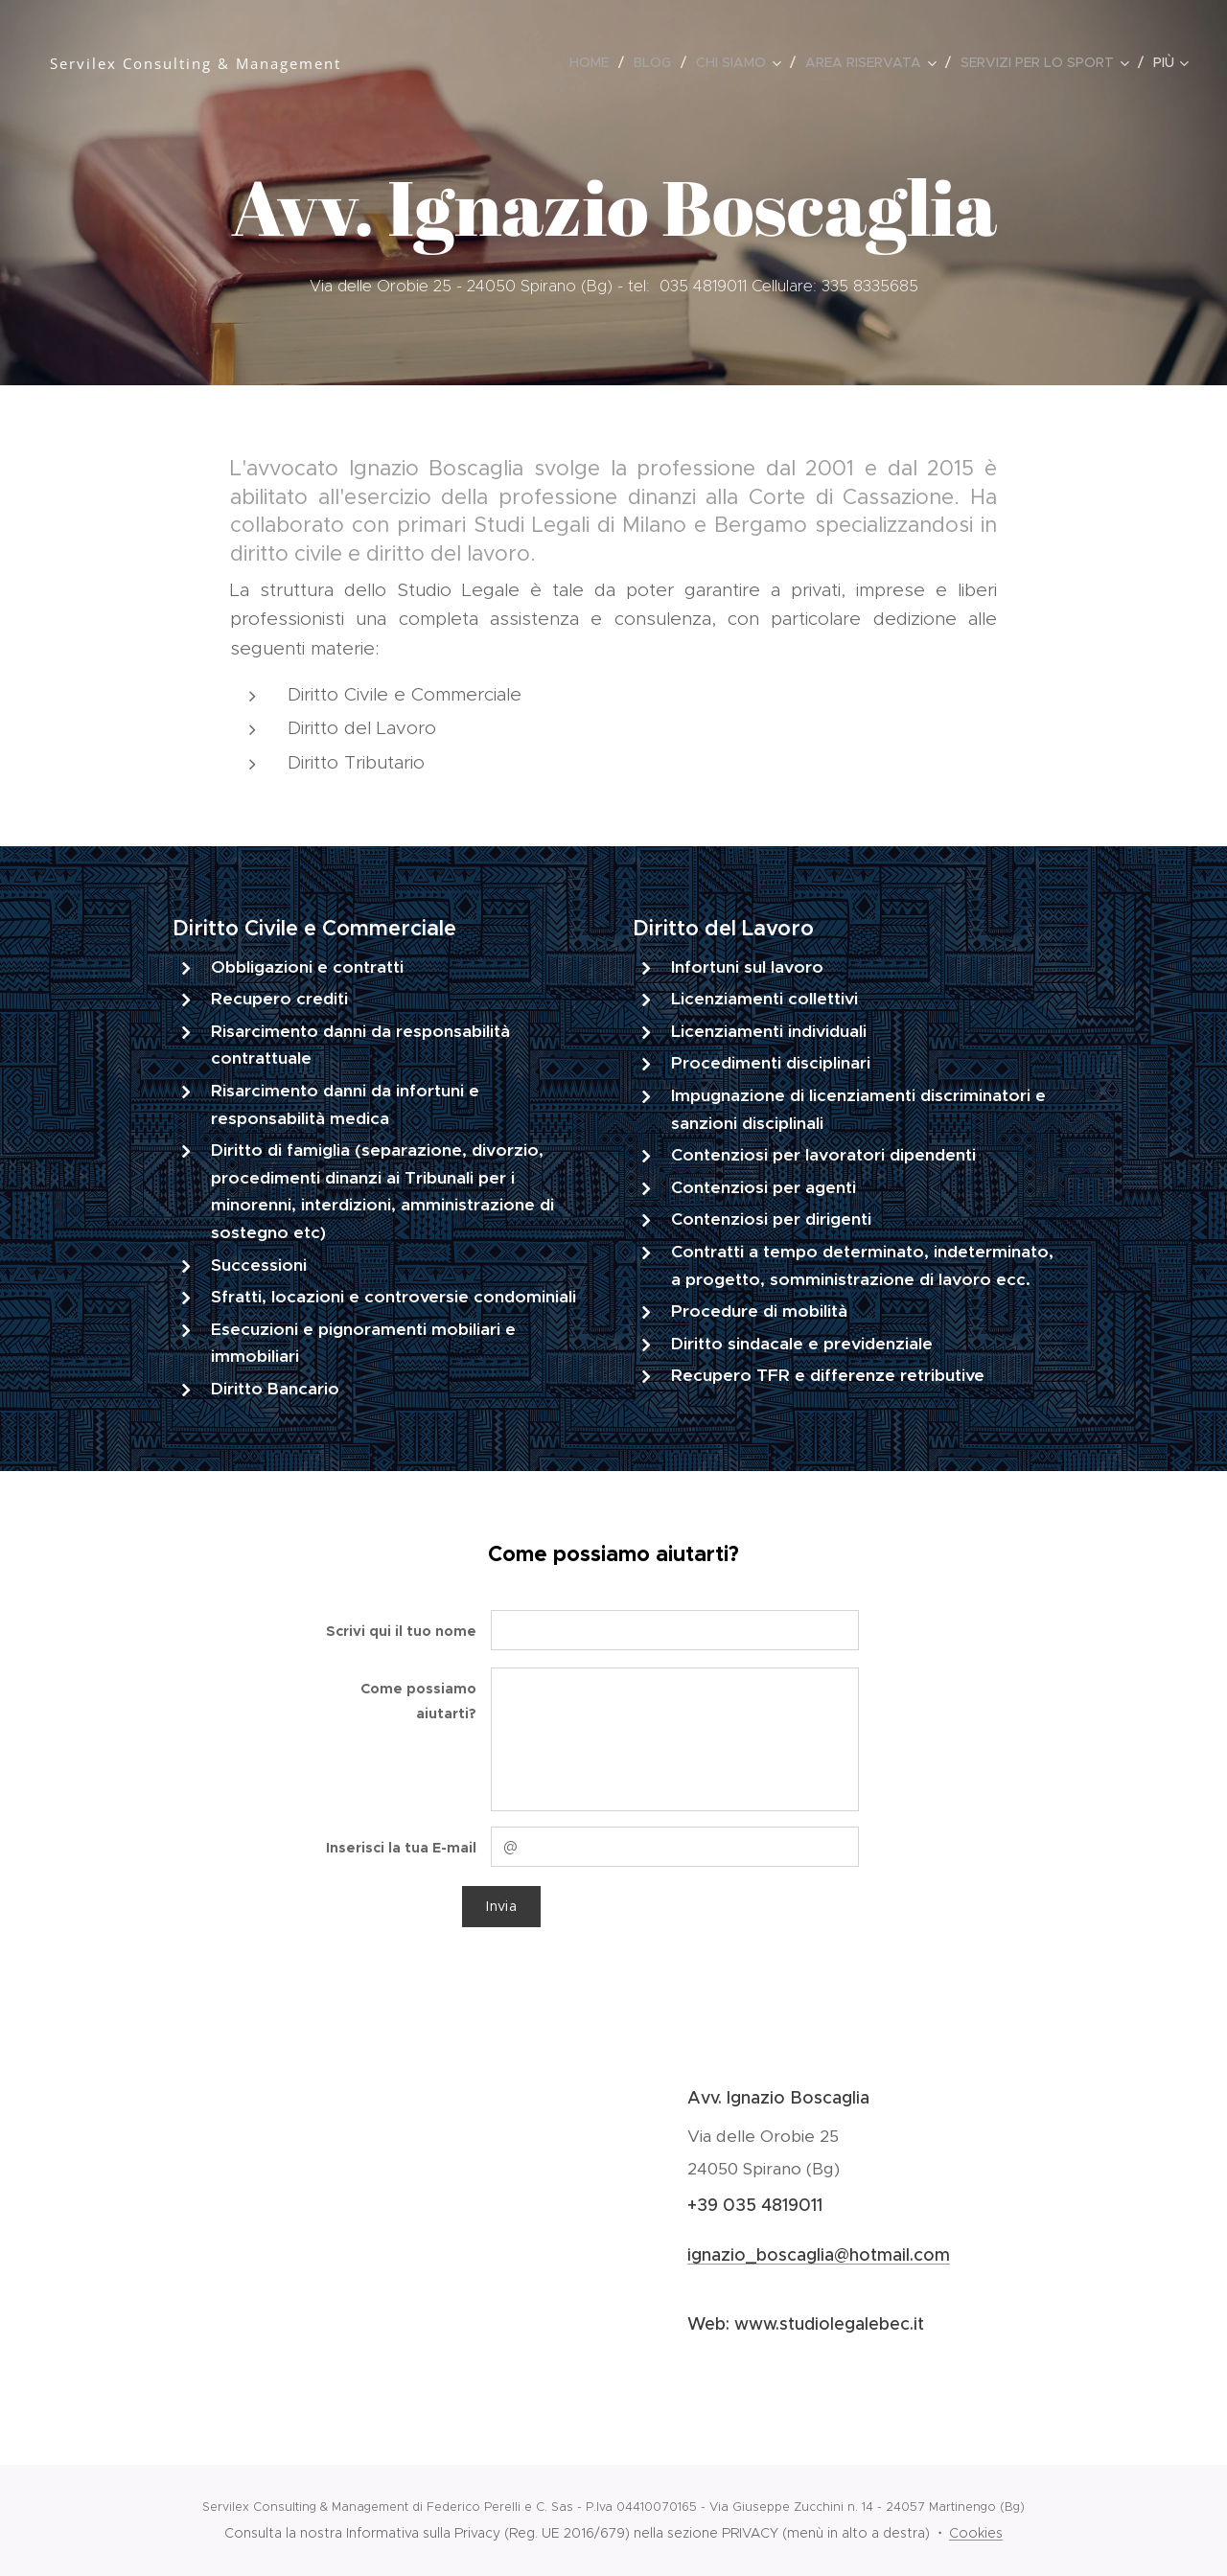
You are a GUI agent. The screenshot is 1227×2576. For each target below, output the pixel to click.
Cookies (976, 2533)
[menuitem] (594, 62)
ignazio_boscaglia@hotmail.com (818, 2254)
